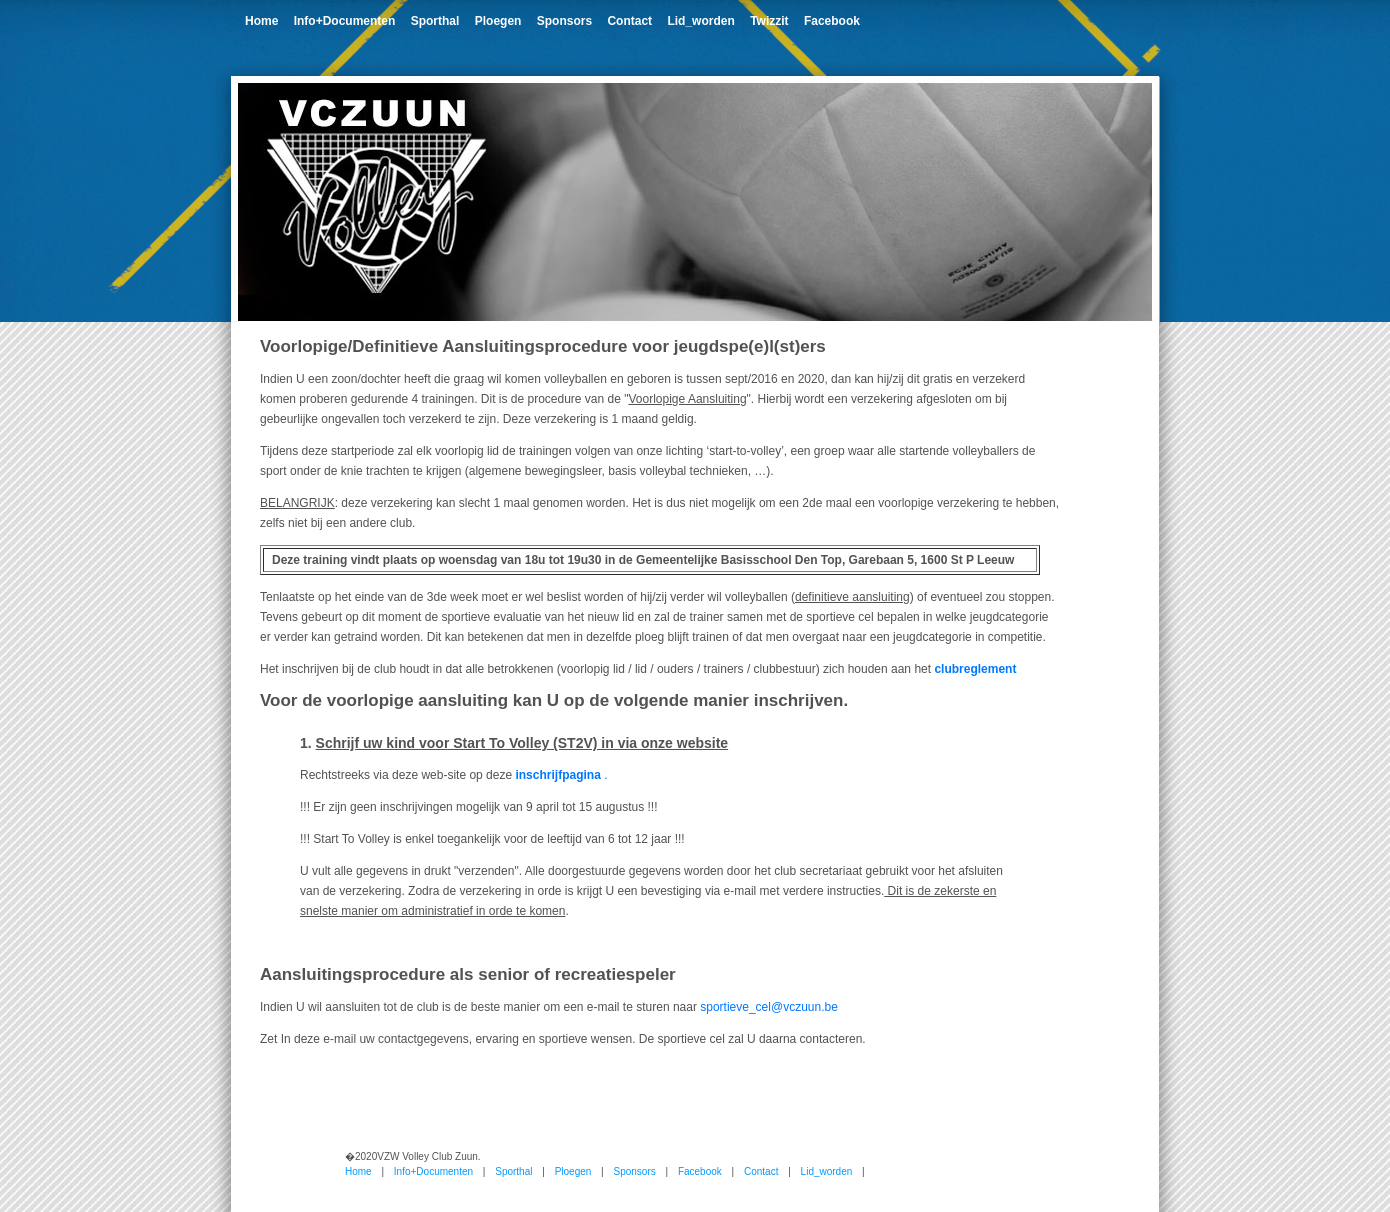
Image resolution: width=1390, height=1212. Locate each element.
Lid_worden (700, 21)
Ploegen (498, 21)
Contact (629, 21)
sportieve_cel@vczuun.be (769, 1007)
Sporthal (435, 21)
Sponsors (564, 21)
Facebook (832, 21)
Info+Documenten (345, 21)
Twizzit (769, 21)
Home (261, 21)
